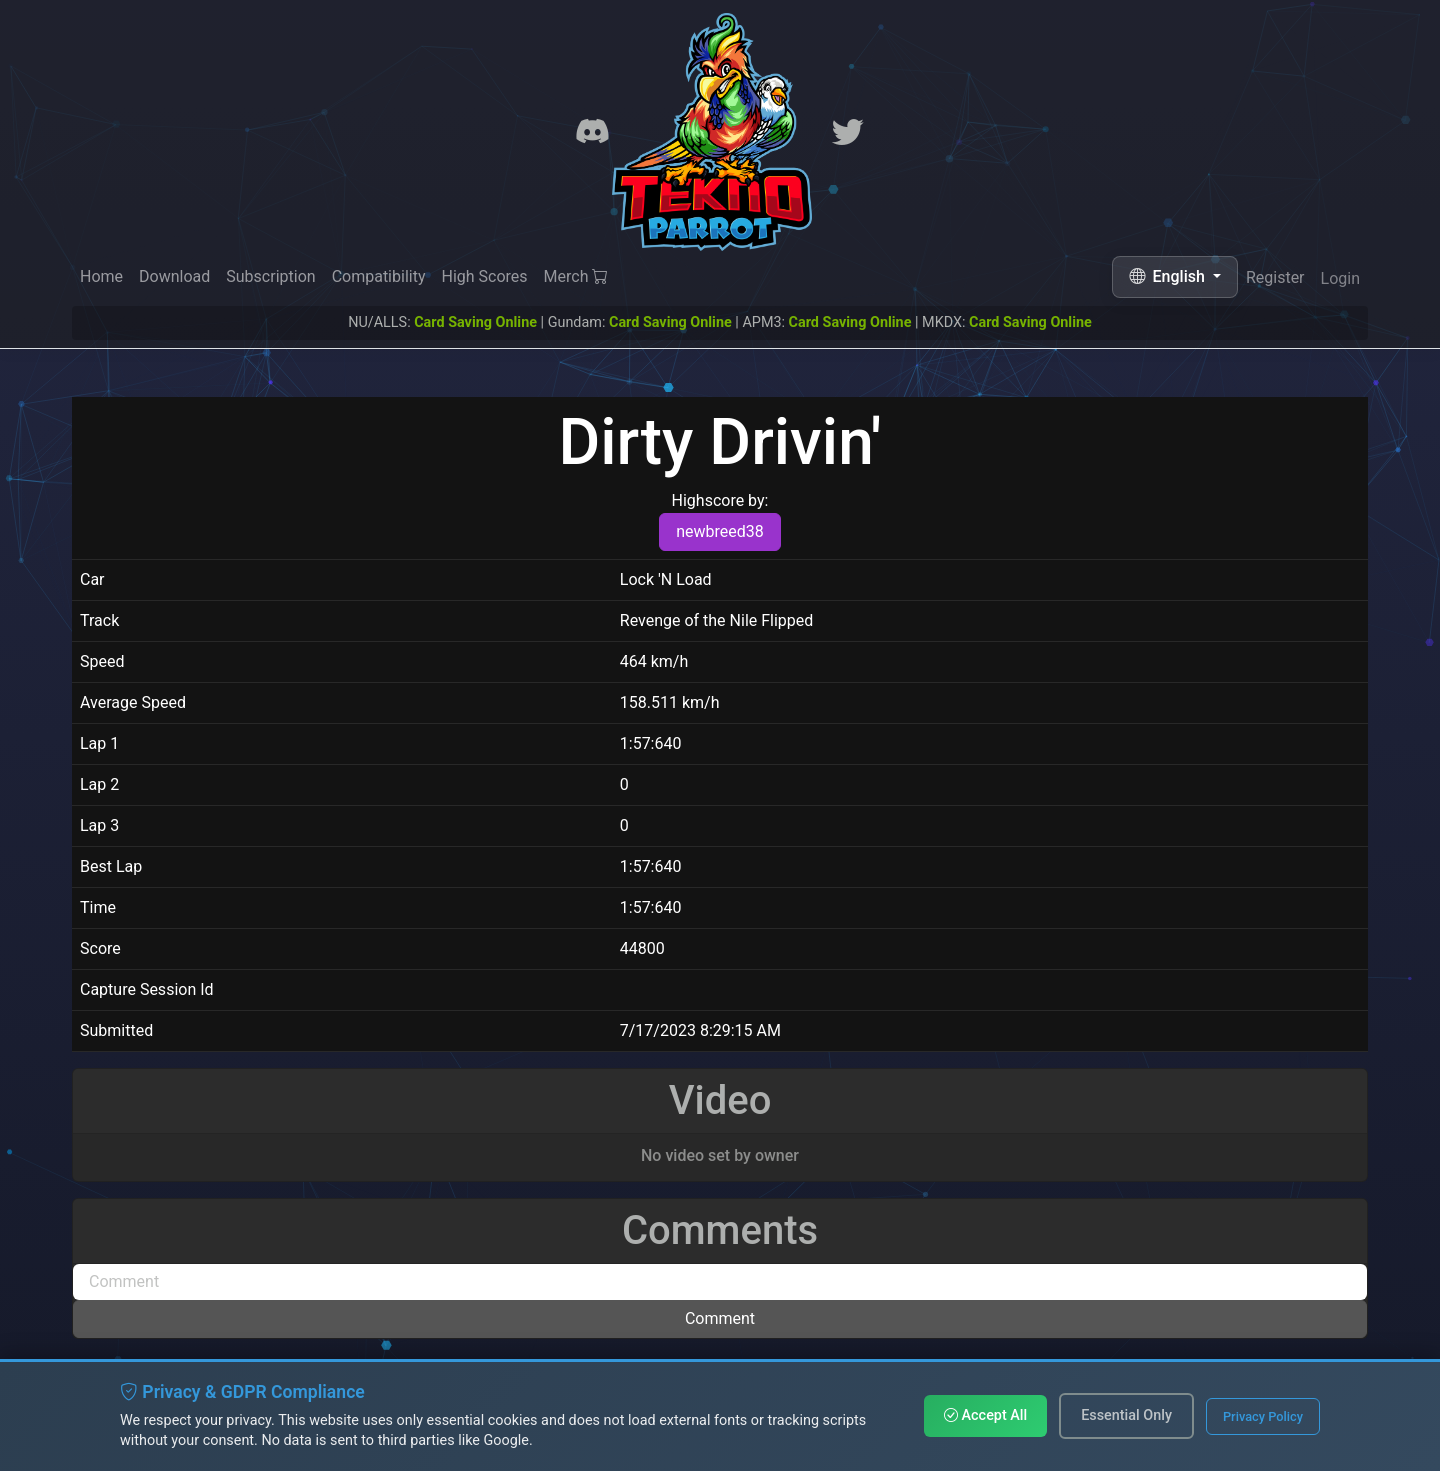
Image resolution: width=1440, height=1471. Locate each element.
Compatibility (379, 276)
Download (174, 276)
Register (1275, 278)
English (1169, 276)
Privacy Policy (1263, 1416)
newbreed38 (720, 531)
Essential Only (1126, 1415)
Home (101, 276)
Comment (720, 1318)
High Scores (484, 276)
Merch (576, 277)
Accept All (985, 1415)
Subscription (270, 276)
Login (1340, 281)
